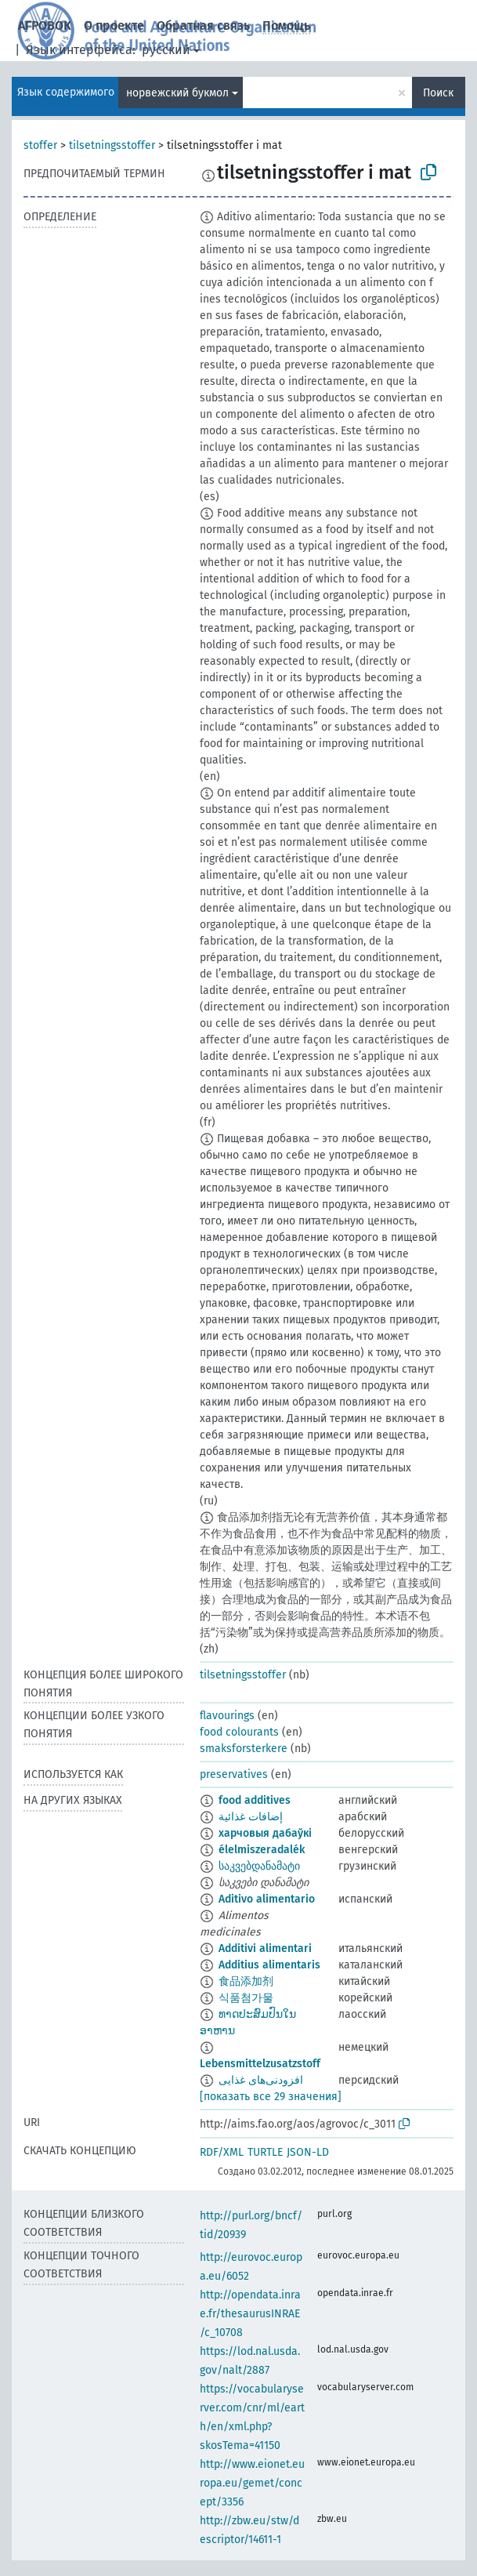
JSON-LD (308, 2152)
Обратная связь (203, 25)
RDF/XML (222, 2152)
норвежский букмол (177, 93)
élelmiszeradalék (262, 1849)
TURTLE (265, 2152)
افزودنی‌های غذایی (261, 2080)
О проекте (114, 25)
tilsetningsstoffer (112, 145)
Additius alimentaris (269, 1965)
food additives (255, 1800)
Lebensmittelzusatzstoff (260, 2063)
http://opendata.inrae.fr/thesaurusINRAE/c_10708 (250, 2313)
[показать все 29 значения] (270, 2096)
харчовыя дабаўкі (265, 1833)
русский (166, 49)
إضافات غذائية (251, 1816)
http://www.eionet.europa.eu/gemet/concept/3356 (252, 2483)
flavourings (227, 1715)
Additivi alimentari (265, 1948)
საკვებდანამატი (259, 1866)
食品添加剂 (246, 1981)
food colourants (239, 1732)
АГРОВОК (44, 25)
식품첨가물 (246, 1998)
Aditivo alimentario (267, 1899)
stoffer (40, 145)
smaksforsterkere (243, 1748)
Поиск (438, 93)
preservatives (234, 1774)
